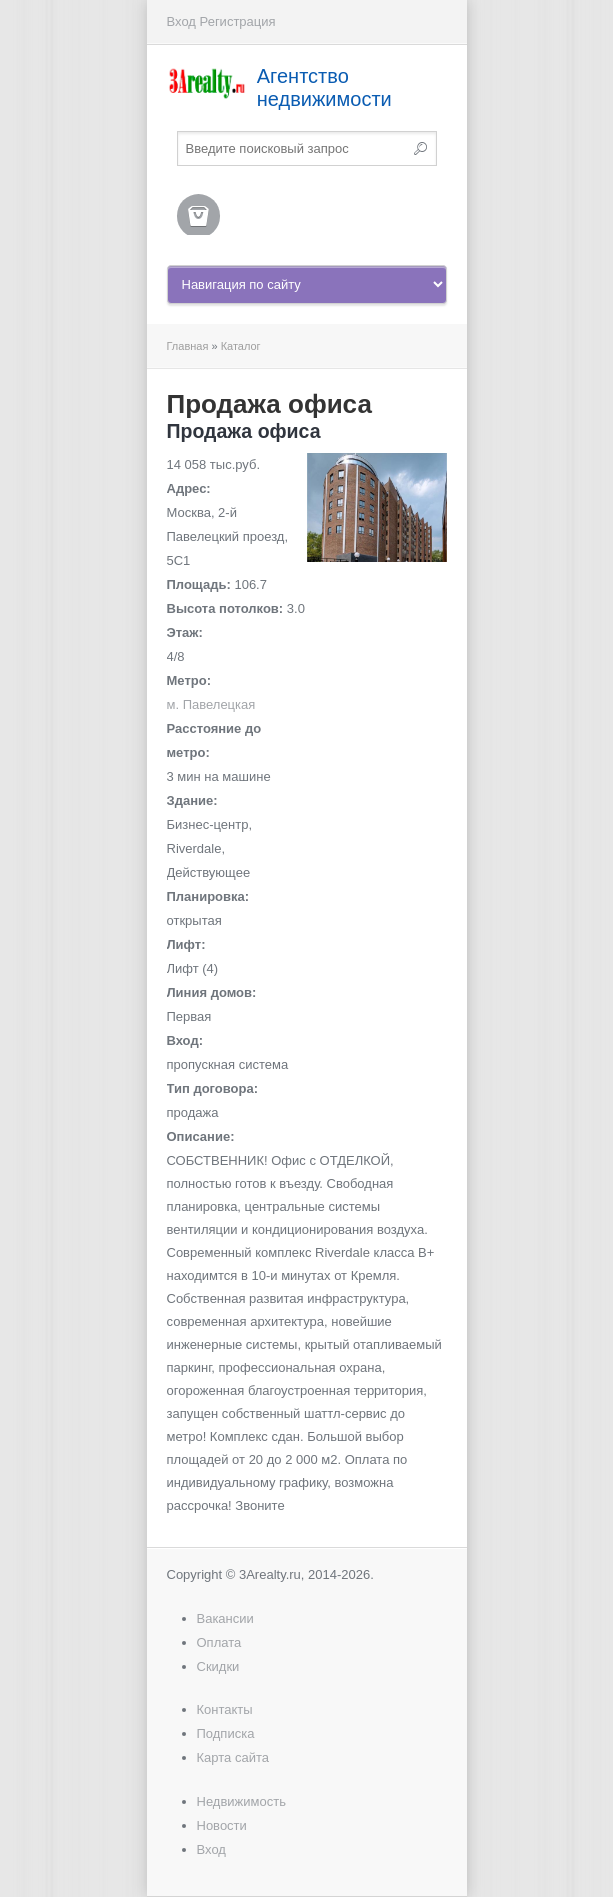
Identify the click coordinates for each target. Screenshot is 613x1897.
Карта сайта (233, 1757)
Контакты (225, 1709)
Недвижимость (241, 1801)
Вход (181, 21)
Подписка (226, 1733)
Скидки (218, 1666)
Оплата (219, 1642)
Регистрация (238, 21)
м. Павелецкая (211, 704)
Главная (188, 346)
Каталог (241, 346)
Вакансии (225, 1618)
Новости (222, 1825)
